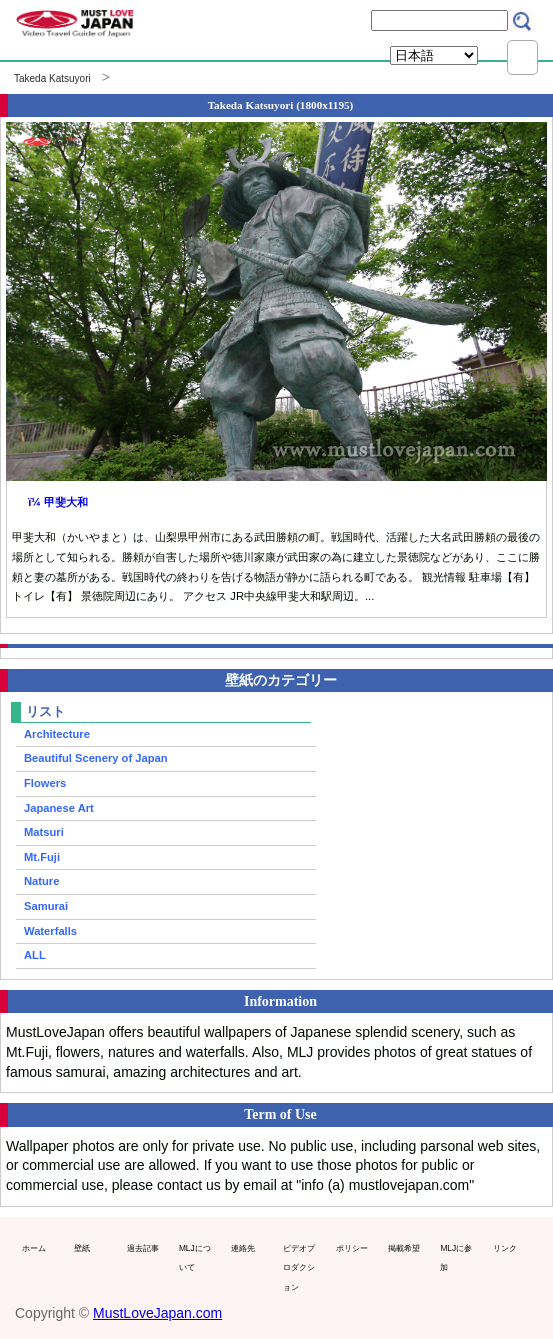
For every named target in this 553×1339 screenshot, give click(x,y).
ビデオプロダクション (299, 1267)
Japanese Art (59, 808)
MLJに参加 (456, 1258)
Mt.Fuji (42, 857)
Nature (41, 881)
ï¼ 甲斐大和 (58, 502)
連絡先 (243, 1248)
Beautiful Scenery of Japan (96, 758)
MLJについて (195, 1258)
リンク (505, 1248)
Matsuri (44, 832)
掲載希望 (404, 1248)
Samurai (46, 906)
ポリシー (352, 1248)
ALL (35, 955)
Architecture (57, 734)
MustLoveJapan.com (157, 1313)
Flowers (45, 783)
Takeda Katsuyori (52, 78)
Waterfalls (50, 931)
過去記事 (143, 1248)
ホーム (34, 1248)
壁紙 (82, 1248)
